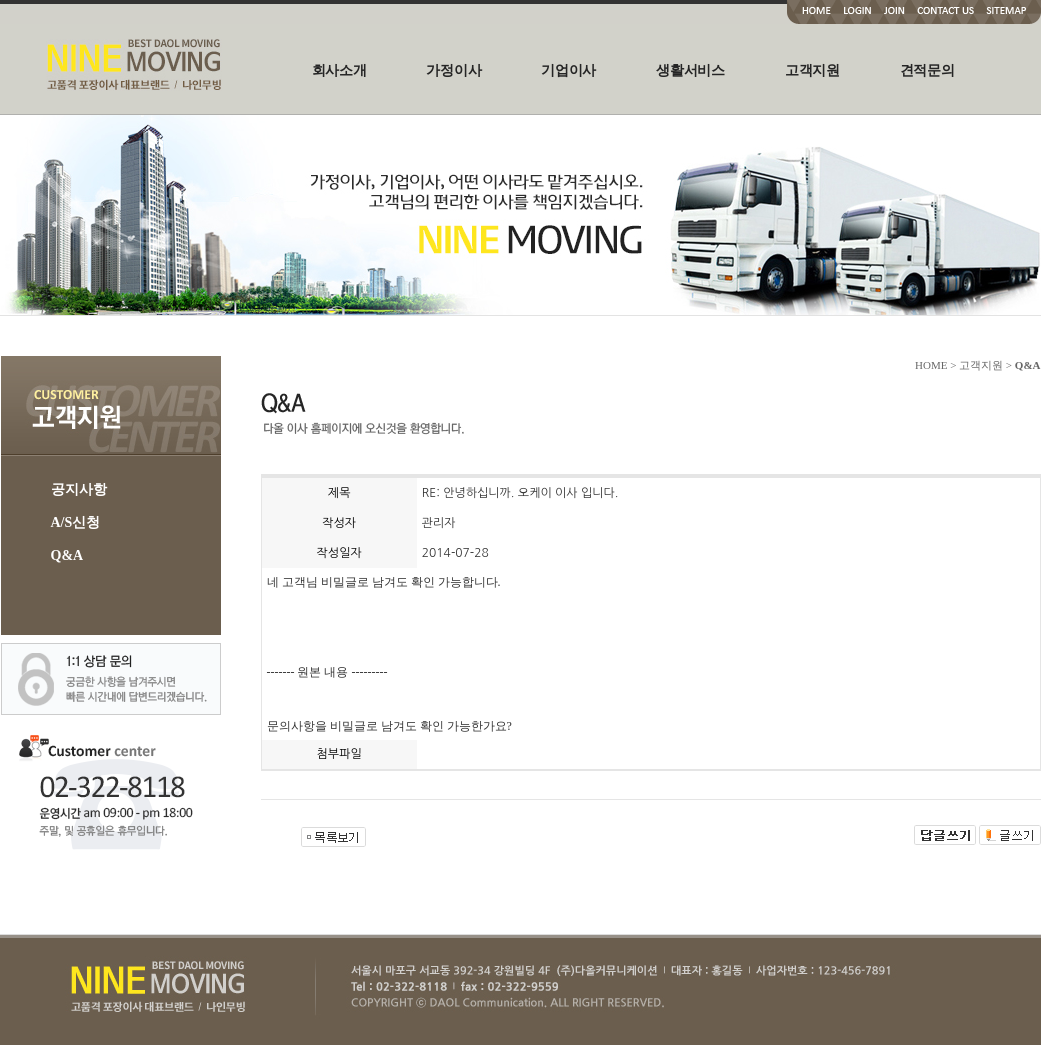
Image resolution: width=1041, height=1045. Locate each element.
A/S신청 (76, 522)
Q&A (67, 555)
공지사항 (79, 489)
